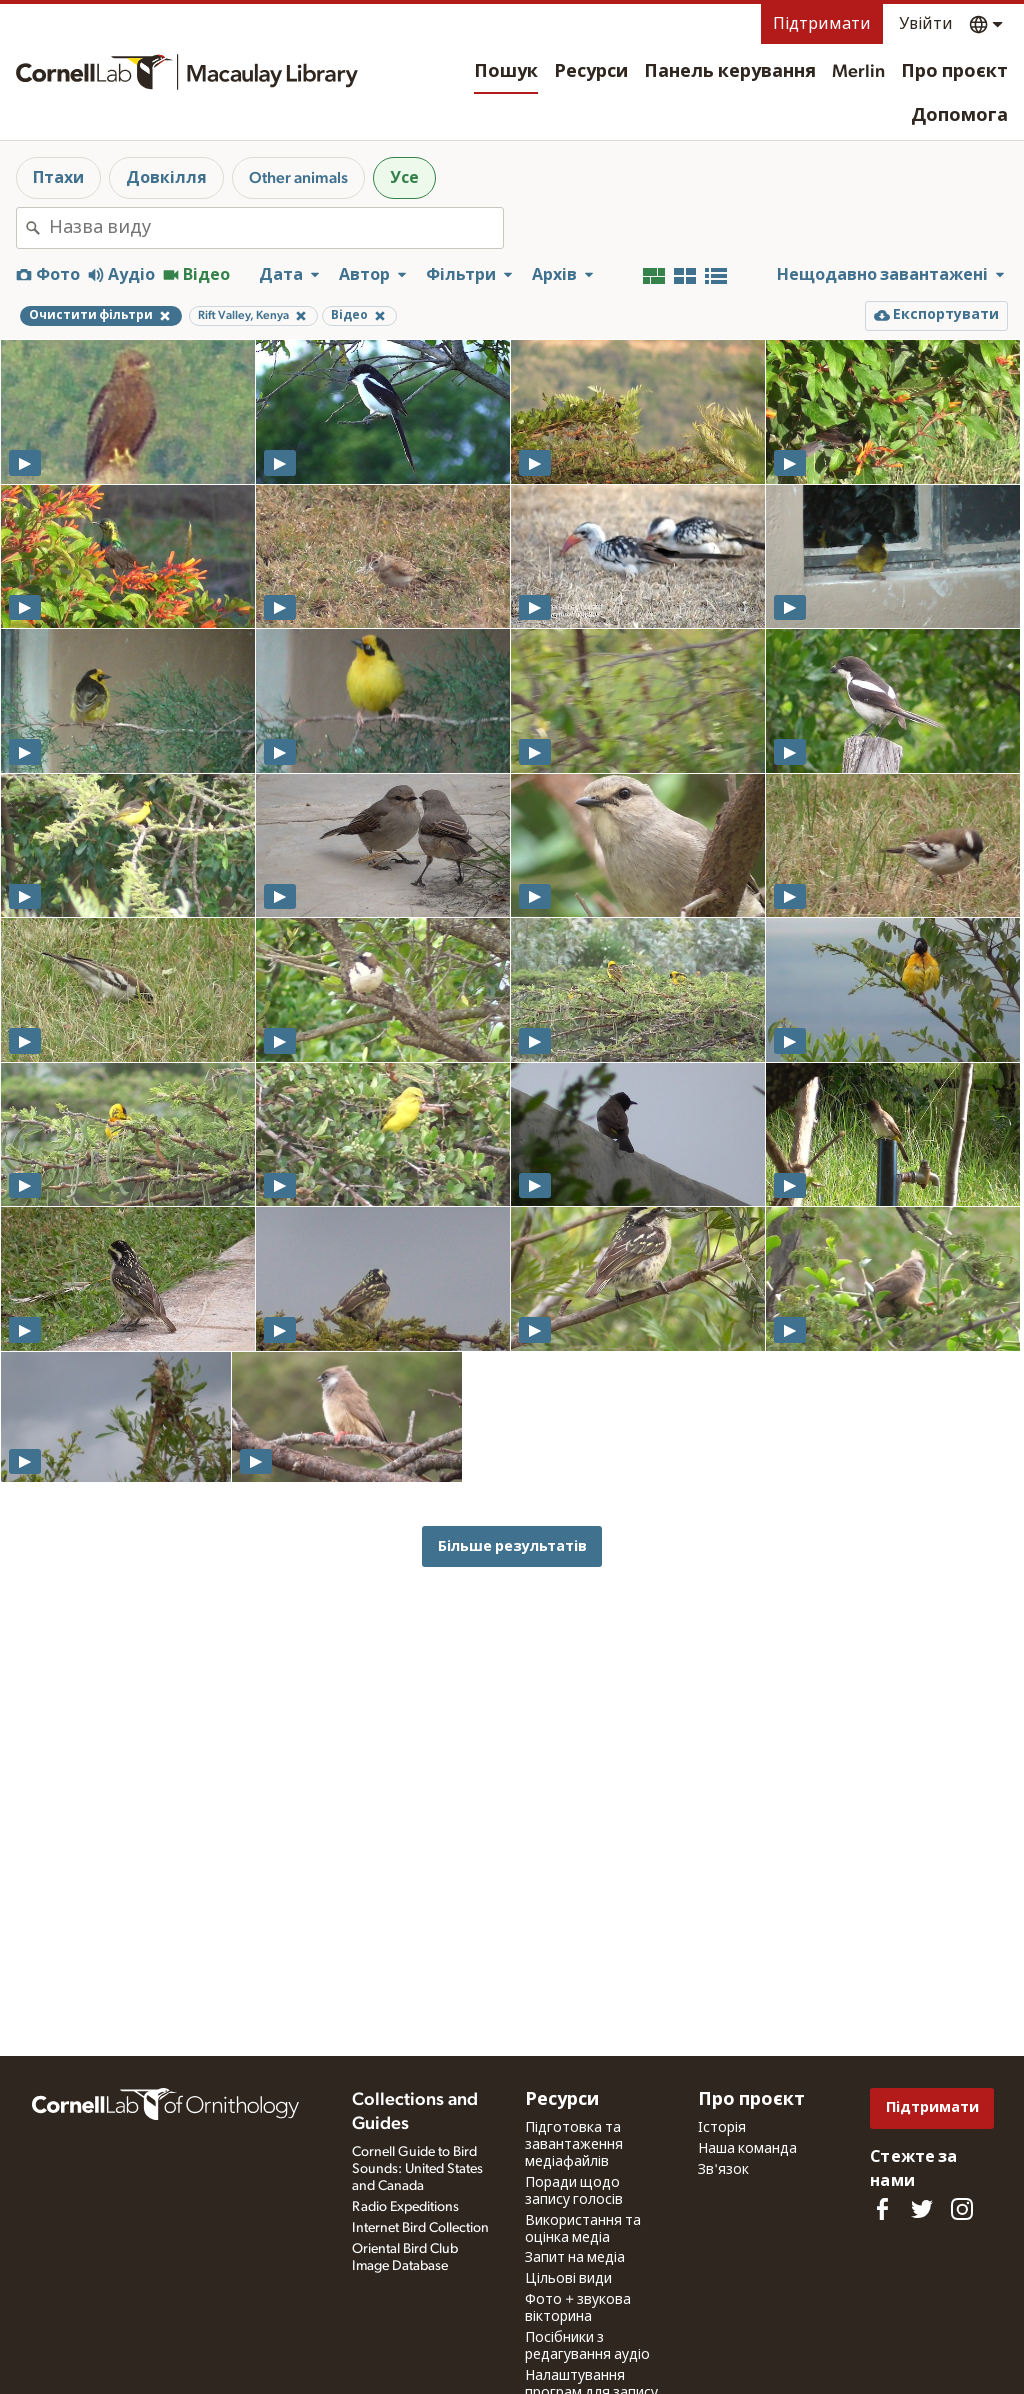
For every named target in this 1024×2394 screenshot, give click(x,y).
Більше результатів (512, 1546)
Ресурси (591, 72)
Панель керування (730, 72)
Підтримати (822, 24)
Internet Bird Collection (420, 2228)
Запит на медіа (575, 2258)
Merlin (858, 72)
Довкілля (166, 178)
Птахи (58, 178)
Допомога (959, 116)
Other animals (298, 178)
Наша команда (747, 2149)
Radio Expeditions (405, 2207)
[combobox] (276, 228)
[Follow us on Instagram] (962, 2209)
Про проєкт (954, 72)
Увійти (926, 24)
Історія (722, 2128)
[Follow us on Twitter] (922, 2209)
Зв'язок (723, 2170)
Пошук (506, 72)
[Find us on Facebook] (882, 2209)
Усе (404, 178)
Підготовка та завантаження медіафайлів (574, 2145)
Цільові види (568, 2279)
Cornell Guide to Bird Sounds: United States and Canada (417, 2169)
